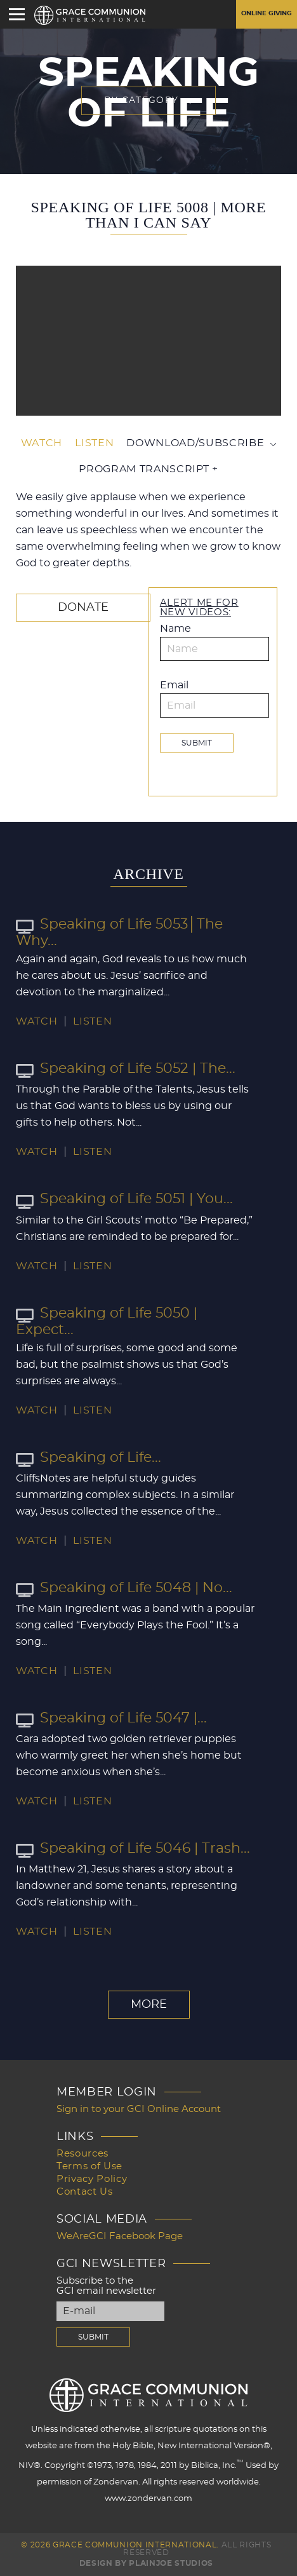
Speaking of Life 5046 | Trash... (133, 1848)
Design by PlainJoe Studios (146, 2563)
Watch (41, 443)
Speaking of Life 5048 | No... (124, 1588)
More (149, 2004)
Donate (83, 607)
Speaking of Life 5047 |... (111, 1718)
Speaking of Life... (88, 1457)
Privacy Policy (91, 2179)
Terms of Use (89, 2166)
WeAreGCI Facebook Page (119, 2236)
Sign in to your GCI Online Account (138, 2109)
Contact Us (84, 2192)
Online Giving (266, 13)
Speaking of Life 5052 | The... (125, 1068)
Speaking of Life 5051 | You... (124, 1199)
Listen (94, 443)
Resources (82, 2153)
